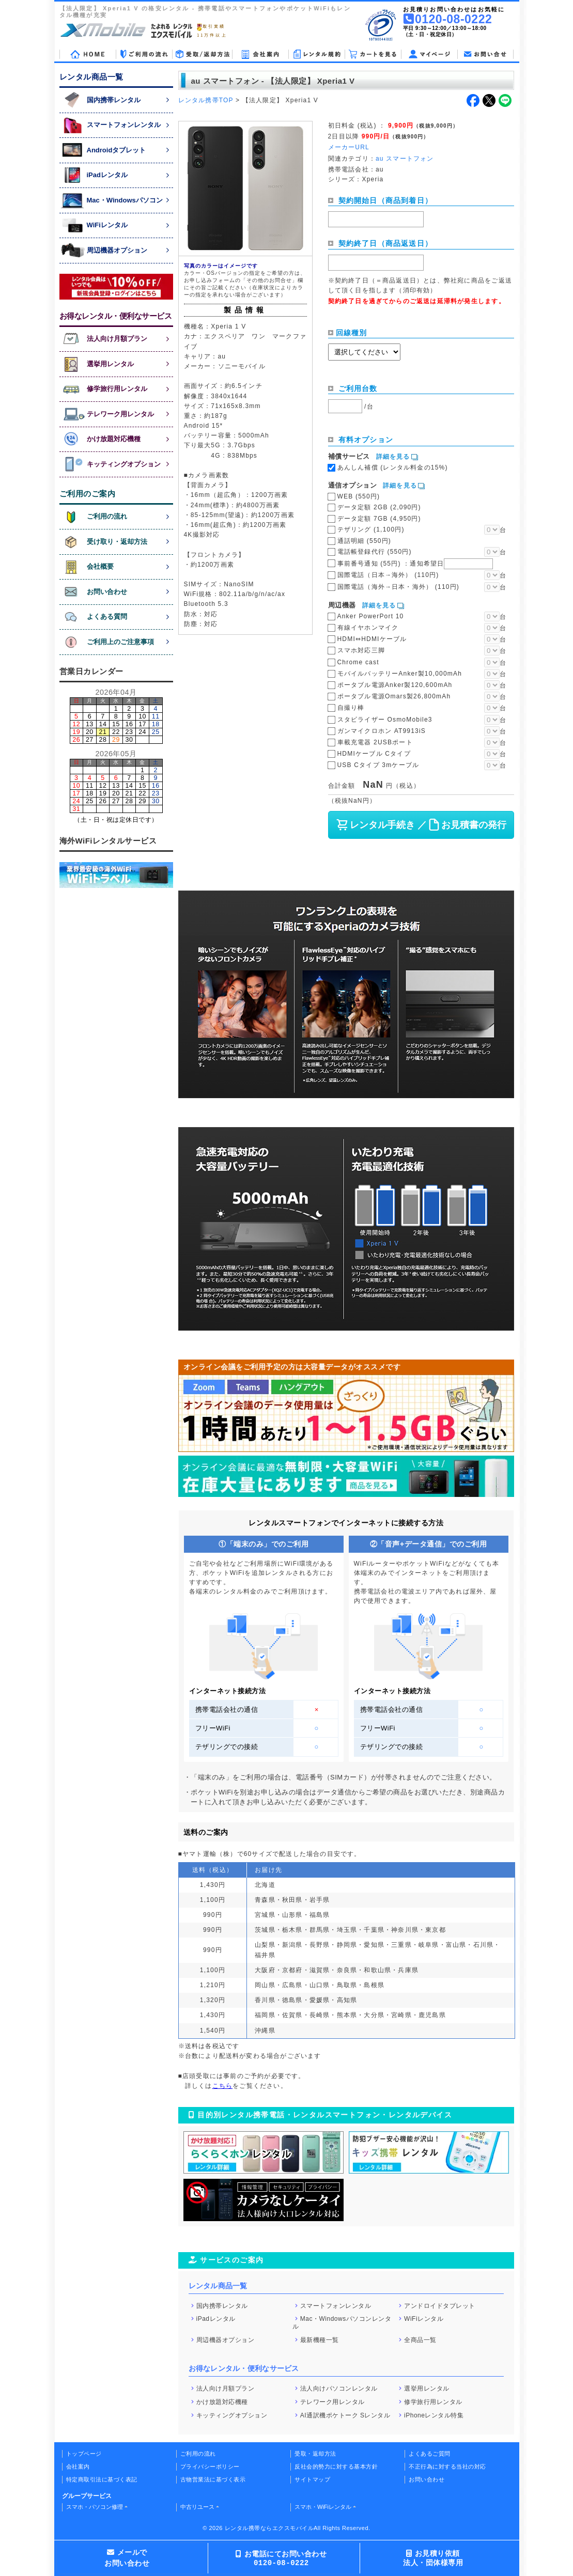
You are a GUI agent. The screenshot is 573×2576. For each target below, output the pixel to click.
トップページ (84, 2453)
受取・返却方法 (315, 2453)
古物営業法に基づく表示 (213, 2479)
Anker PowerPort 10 (370, 616)
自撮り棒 (351, 707)
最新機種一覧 (319, 2339)
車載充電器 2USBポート (375, 742)
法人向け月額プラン (225, 2388)
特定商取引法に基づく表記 (101, 2479)
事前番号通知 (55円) (415, 563)
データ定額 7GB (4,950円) (379, 518)
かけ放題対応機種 (222, 2402)
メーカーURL (348, 147)
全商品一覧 (420, 2339)
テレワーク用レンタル (332, 2402)
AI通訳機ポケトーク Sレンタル (345, 2414)
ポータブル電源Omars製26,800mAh (394, 696)
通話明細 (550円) (364, 540)
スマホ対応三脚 (361, 650)
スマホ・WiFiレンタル (323, 2507)
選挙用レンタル (427, 2388)
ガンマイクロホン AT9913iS (381, 731)
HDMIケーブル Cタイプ (374, 753)
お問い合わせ (426, 2479)
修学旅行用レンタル (433, 2402)
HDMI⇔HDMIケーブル (372, 639)
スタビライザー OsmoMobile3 (384, 719)
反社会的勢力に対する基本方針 (336, 2466)
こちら (222, 2085)
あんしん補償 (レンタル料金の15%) (392, 467)
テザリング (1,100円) (371, 529)
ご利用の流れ (198, 2453)
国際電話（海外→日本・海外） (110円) (398, 586)
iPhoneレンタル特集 (433, 2414)
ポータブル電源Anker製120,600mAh (395, 685)
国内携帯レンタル (222, 2305)
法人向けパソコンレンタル (339, 2388)
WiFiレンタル (423, 2318)
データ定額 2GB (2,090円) (379, 507)
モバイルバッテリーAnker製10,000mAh (399, 673)
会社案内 (78, 2466)
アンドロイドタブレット (439, 2305)
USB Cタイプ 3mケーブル (378, 765)
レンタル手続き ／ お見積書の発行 (420, 825)
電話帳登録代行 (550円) (374, 551)
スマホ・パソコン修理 (94, 2507)
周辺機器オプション (225, 2339)
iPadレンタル (216, 2318)
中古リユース (197, 2507)
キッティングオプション (232, 2414)
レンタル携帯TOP (206, 100)
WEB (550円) (358, 496)
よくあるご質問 (430, 2453)
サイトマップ (312, 2479)
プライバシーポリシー (210, 2466)
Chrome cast (358, 662)
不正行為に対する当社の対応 (447, 2466)
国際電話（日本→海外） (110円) (388, 575)
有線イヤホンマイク (368, 627)
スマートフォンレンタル (335, 2305)
